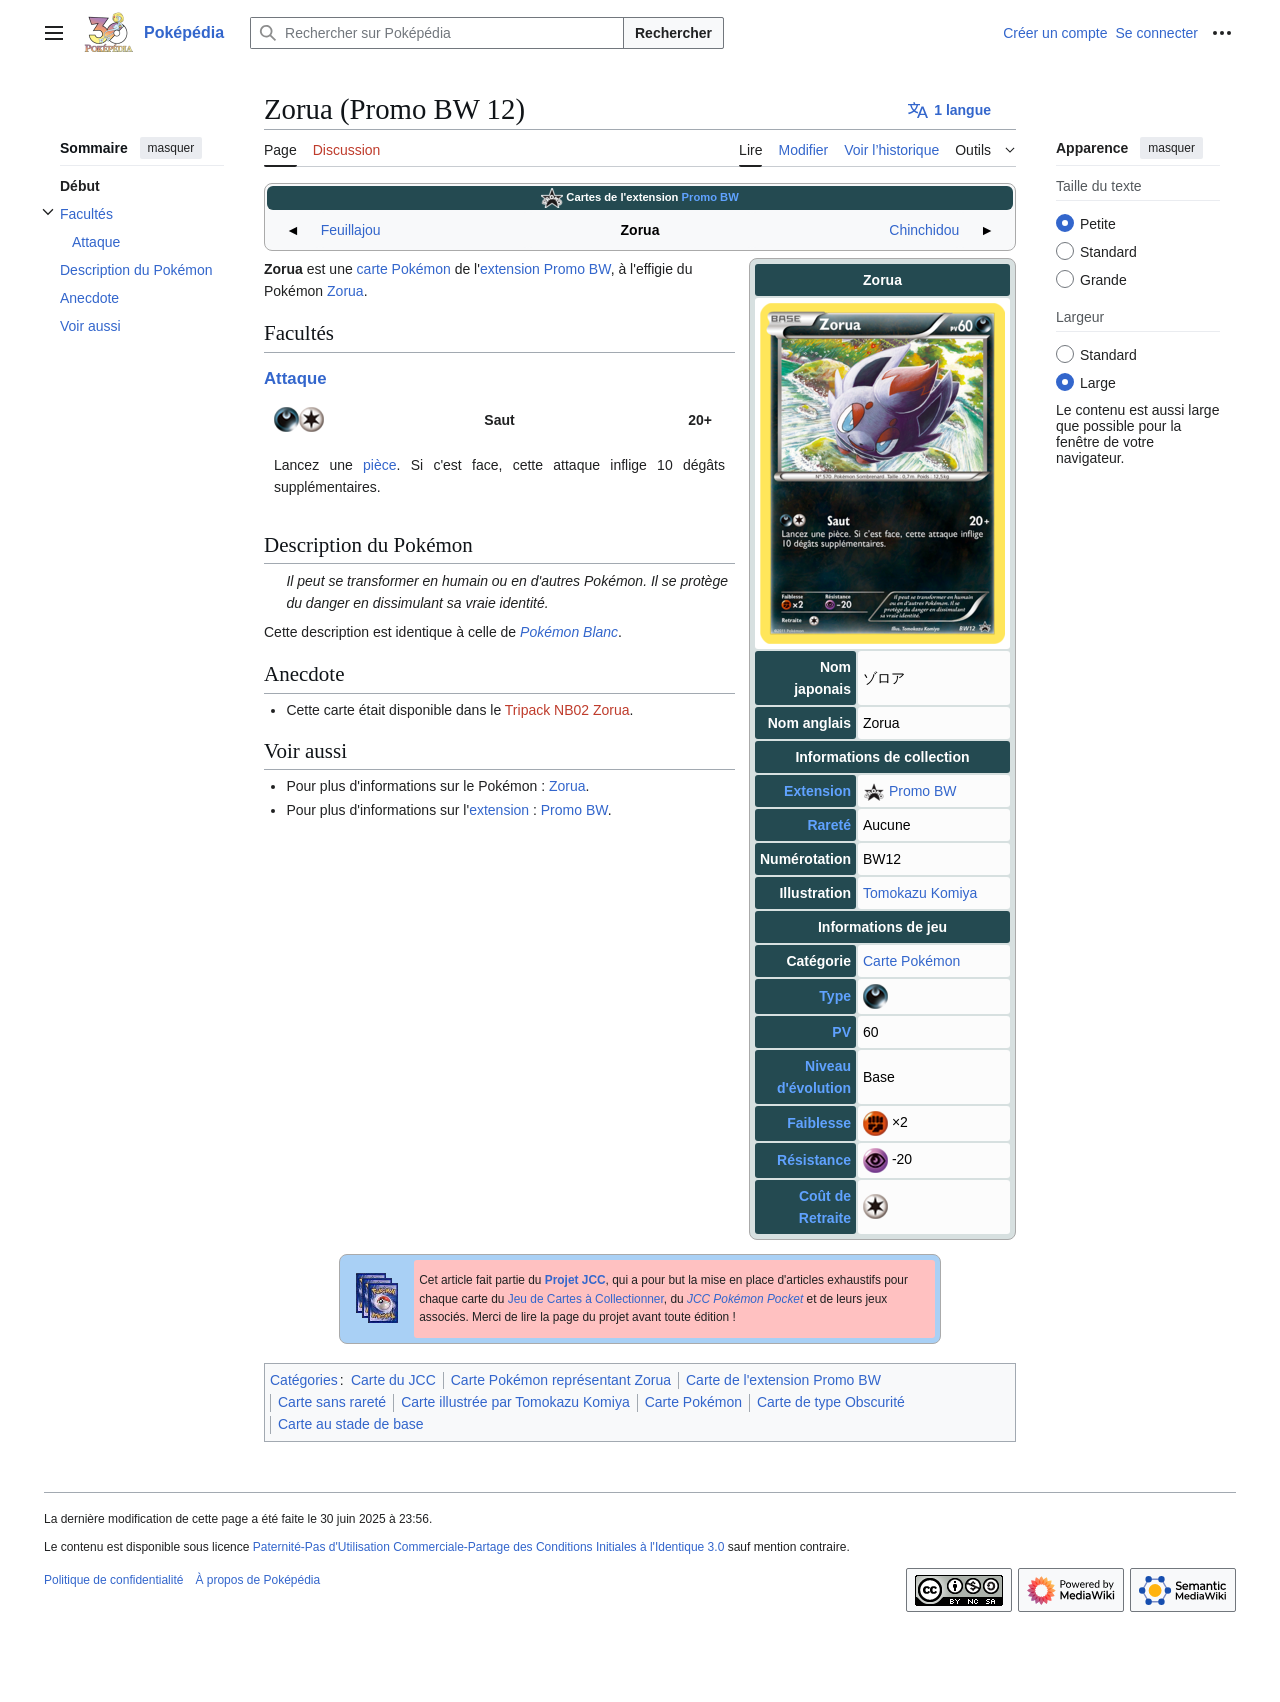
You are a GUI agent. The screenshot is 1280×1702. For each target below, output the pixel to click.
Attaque (295, 378)
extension (510, 269)
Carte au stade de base (351, 1424)
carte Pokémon (404, 269)
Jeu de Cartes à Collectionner (586, 1299)
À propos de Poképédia (257, 1580)
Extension (817, 791)
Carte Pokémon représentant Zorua (561, 1380)
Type (835, 996)
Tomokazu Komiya (920, 893)
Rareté (829, 825)
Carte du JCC (393, 1380)
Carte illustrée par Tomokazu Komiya (515, 1402)
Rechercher (673, 33)
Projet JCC (575, 1280)
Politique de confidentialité (113, 1580)
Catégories (304, 1380)
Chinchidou (924, 230)
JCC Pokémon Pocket (745, 1299)
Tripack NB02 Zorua (567, 710)
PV (841, 1032)
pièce (379, 465)
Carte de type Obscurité (831, 1402)
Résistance (814, 1160)
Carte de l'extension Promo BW (783, 1380)
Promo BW (710, 197)
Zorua (345, 291)
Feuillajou (351, 230)
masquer (171, 148)
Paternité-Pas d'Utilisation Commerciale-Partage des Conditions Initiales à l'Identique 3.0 (489, 1547)
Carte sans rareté (332, 1402)
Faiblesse (819, 1123)
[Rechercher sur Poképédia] (437, 33)
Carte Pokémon (911, 961)
